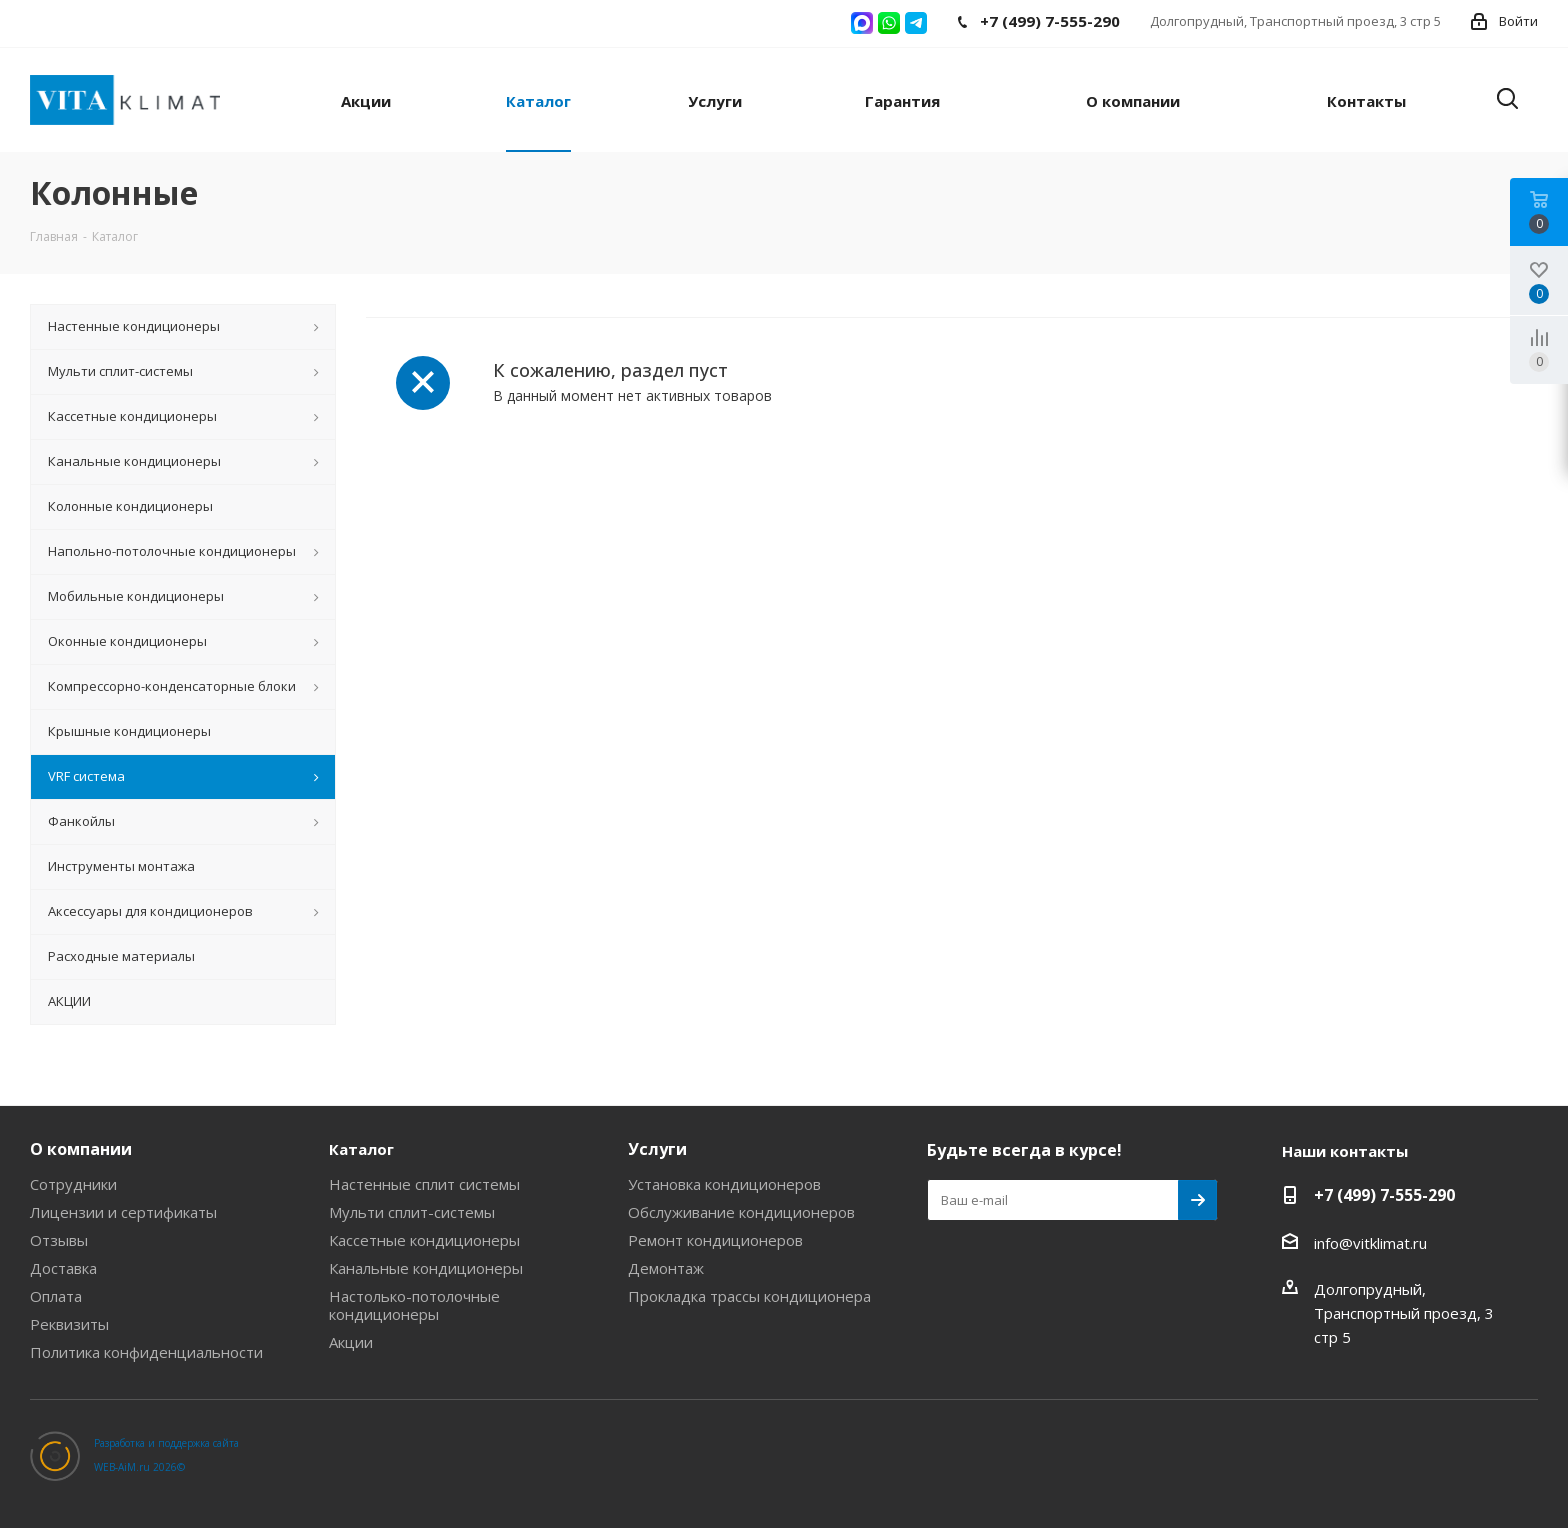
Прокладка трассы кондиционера (749, 1296)
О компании (81, 1149)
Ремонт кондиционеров (715, 1240)
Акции (351, 1342)
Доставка (63, 1268)
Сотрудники (73, 1184)
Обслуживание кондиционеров (741, 1212)
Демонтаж (666, 1268)
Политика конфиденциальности (146, 1352)
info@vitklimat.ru (1370, 1243)
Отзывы (59, 1240)
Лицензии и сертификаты (123, 1212)
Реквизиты (69, 1324)
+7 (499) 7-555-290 (1384, 1195)
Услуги (657, 1149)
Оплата (56, 1296)
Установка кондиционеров (724, 1184)
